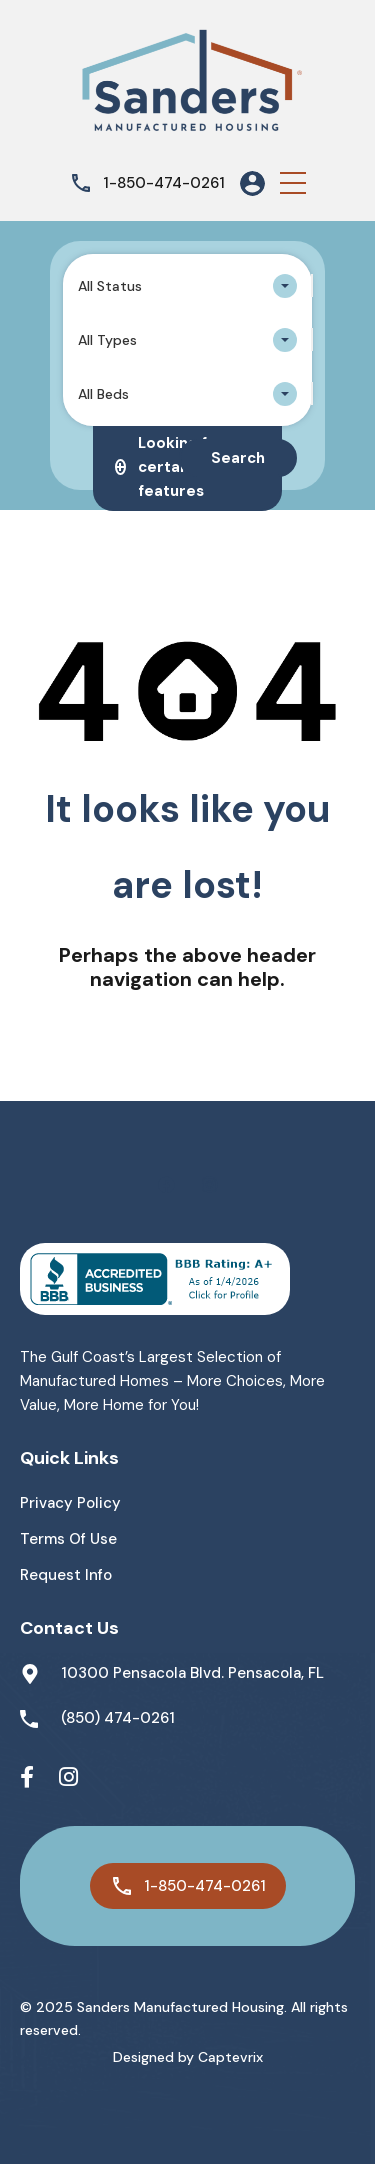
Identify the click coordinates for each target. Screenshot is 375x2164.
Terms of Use (68, 1539)
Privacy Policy (70, 1503)
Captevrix (230, 2057)
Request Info (66, 1575)
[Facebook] (27, 1778)
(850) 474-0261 (118, 1718)
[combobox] (187, 286)
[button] (293, 183)
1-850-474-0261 (164, 183)
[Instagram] (68, 1778)
